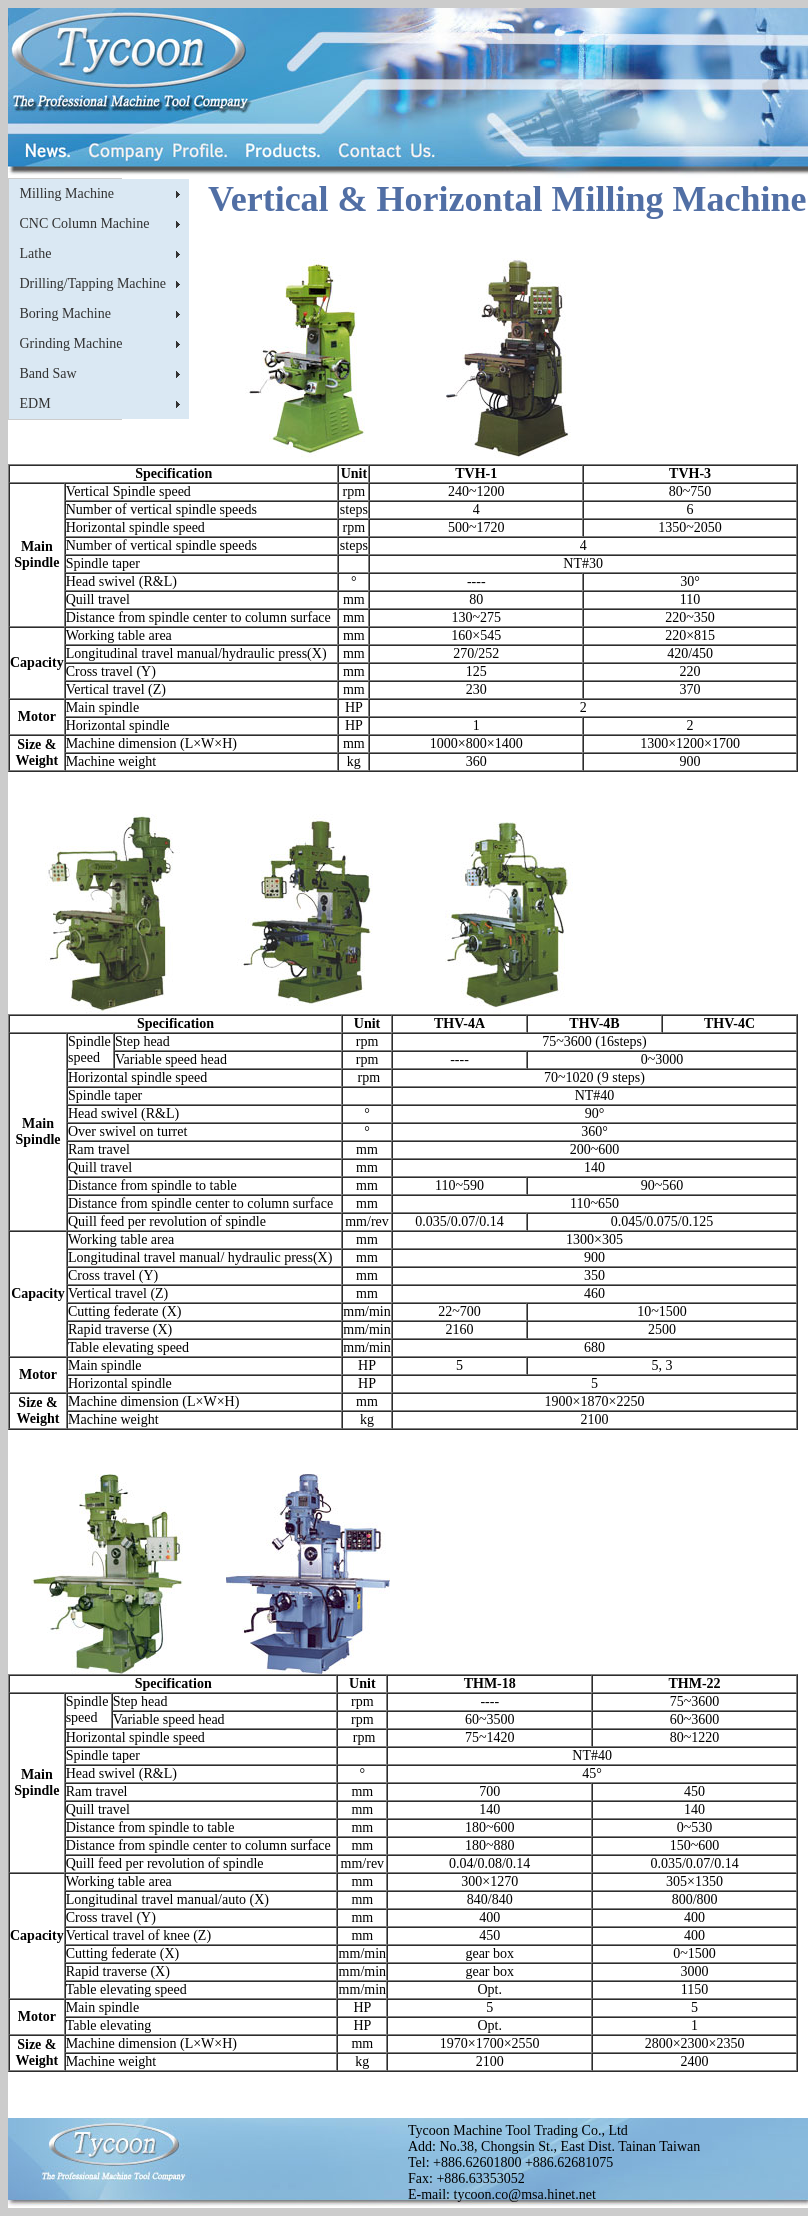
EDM (35, 403)
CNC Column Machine (85, 223)
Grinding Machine (71, 343)
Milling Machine (67, 193)
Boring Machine (65, 313)
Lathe (36, 253)
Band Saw (48, 373)
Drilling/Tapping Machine (93, 283)
